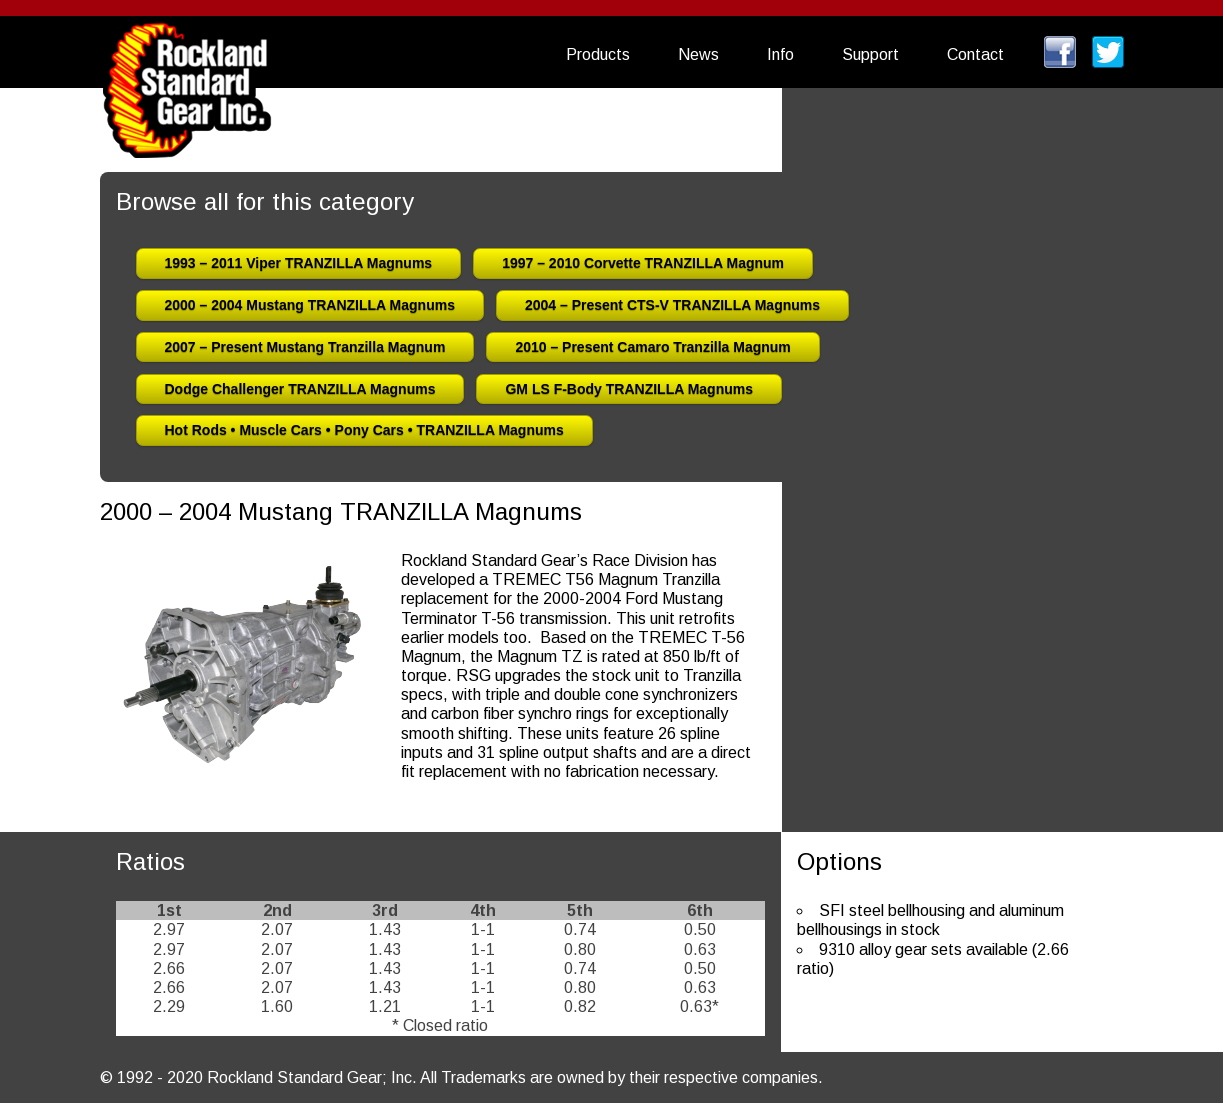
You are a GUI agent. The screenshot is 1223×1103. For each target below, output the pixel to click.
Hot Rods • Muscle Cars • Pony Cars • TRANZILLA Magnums (364, 430)
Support (870, 54)
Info (780, 54)
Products (598, 54)
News (698, 54)
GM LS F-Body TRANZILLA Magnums (629, 389)
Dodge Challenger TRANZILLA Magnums (300, 389)
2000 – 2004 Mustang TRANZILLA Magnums (310, 305)
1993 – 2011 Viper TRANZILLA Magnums (299, 263)
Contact (975, 54)
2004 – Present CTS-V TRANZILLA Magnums (672, 305)
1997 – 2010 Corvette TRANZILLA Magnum (643, 263)
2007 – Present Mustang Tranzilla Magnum (305, 347)
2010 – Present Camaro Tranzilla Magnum (652, 347)
